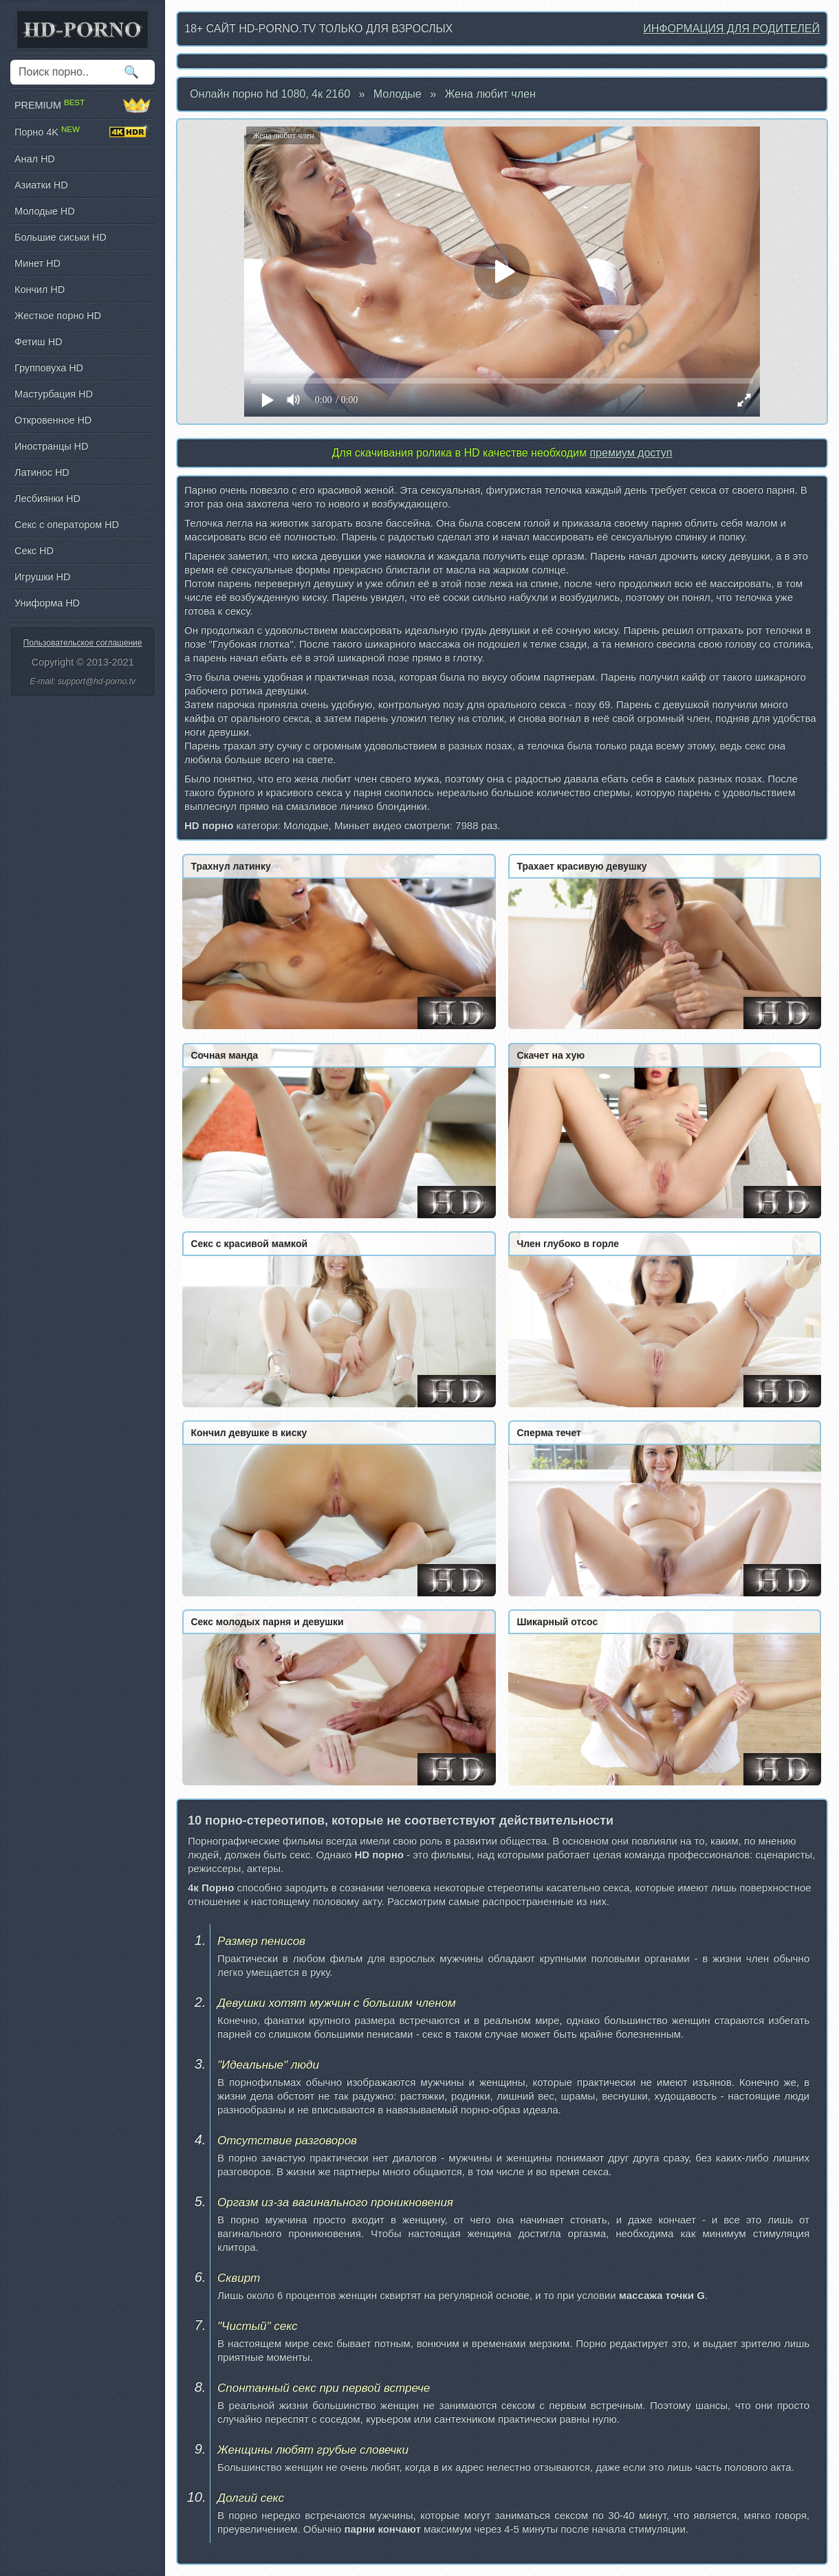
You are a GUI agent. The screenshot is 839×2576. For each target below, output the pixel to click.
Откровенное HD (52, 420)
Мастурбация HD (53, 393)
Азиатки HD (41, 184)
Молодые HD (44, 211)
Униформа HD (47, 602)
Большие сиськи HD (60, 237)
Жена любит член (490, 94)
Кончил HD (39, 289)
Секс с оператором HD (66, 524)
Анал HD (34, 158)
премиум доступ (630, 453)
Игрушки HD (42, 576)
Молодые (397, 94)
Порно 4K (82, 132)
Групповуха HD (48, 367)
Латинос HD (41, 472)
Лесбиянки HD (47, 498)
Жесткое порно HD (57, 315)
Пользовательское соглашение (82, 643)
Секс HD (34, 550)
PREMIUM (82, 105)
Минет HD (37, 263)
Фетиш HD (38, 341)
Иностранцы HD (51, 446)
